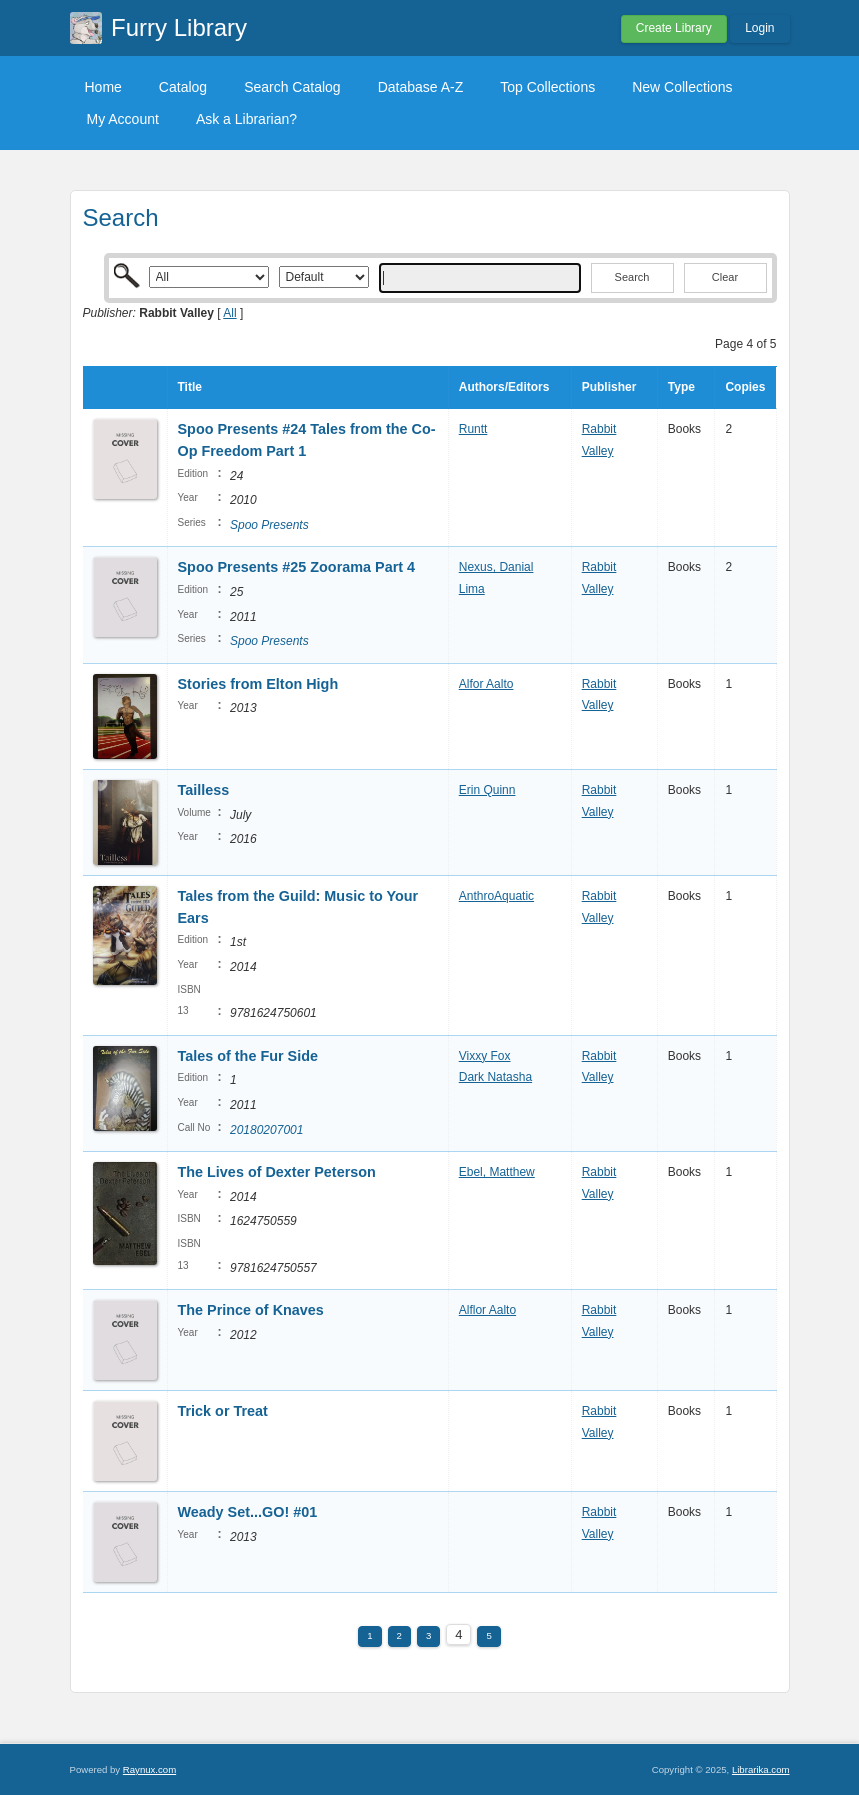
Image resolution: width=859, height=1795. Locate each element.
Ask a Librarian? (246, 119)
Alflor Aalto (487, 1310)
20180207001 (266, 1130)
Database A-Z (421, 87)
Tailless (204, 790)
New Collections (682, 87)
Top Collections (547, 87)
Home (103, 87)
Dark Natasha (495, 1077)
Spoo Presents (269, 525)
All (229, 313)
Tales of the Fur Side (248, 1056)
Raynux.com (149, 1769)
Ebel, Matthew (497, 1172)
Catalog (183, 87)
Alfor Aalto (486, 684)
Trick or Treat (223, 1411)
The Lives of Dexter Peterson (277, 1172)
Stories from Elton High (258, 684)
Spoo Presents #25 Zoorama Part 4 (297, 567)
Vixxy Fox (485, 1056)
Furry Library (179, 27)
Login (759, 28)
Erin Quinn (487, 790)
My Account (123, 119)
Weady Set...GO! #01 (248, 1512)
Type (681, 387)
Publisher (609, 387)
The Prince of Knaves (251, 1310)
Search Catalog (292, 87)
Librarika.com (761, 1769)
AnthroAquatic (496, 896)
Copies (745, 387)
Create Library (674, 28)
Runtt (473, 429)
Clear (725, 277)
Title (190, 387)
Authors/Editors (504, 387)
